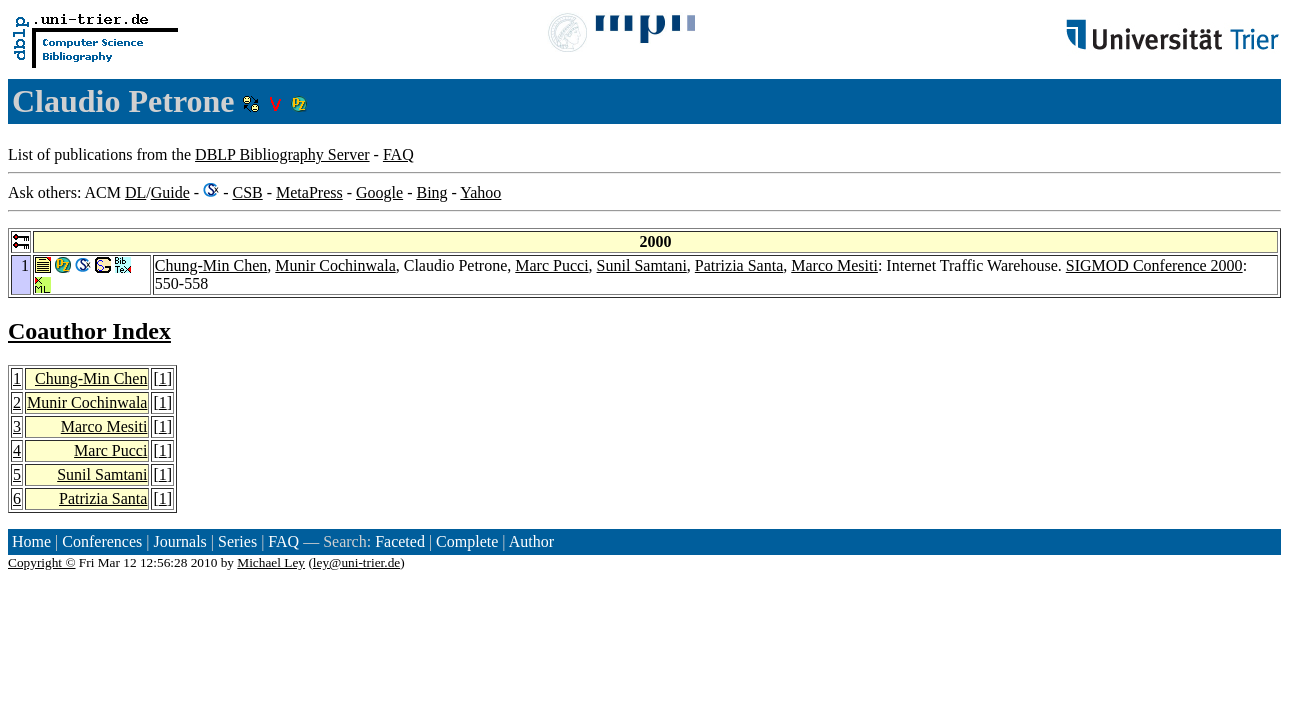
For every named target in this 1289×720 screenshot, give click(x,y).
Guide (170, 192)
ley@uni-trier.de (356, 562)
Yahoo (480, 192)
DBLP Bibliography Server (282, 154)
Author (531, 541)
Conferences (102, 541)
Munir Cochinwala (335, 265)
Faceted (400, 541)
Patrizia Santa (739, 265)
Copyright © (42, 562)
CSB (247, 192)
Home (31, 541)
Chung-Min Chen (211, 265)
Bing (431, 192)
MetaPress (309, 192)
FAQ (398, 154)
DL (135, 192)
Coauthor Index (89, 331)
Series (237, 541)
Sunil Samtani (642, 265)
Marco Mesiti (834, 265)
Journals (179, 541)
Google (379, 192)
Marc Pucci (551, 265)
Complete (467, 541)
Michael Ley (271, 562)
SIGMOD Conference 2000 (1154, 265)
